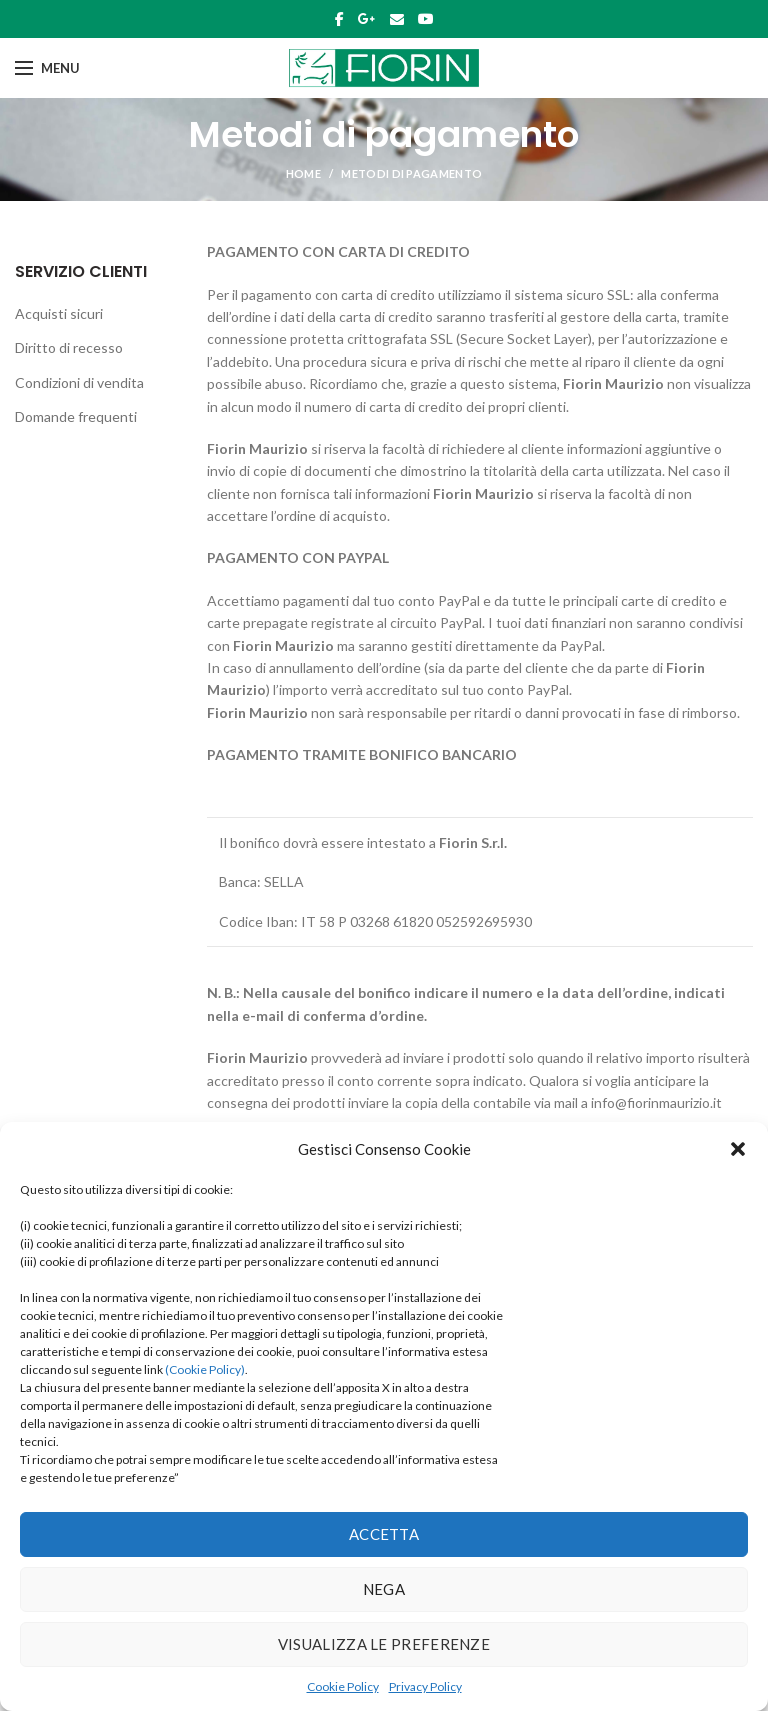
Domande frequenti (76, 416)
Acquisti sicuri (59, 313)
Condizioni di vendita (79, 382)
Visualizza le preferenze (384, 1644)
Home (303, 173)
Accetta (384, 1534)
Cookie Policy (343, 1686)
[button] (738, 1149)
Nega (384, 1589)
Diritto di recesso (69, 347)
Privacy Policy (425, 1686)
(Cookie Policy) (205, 1369)
